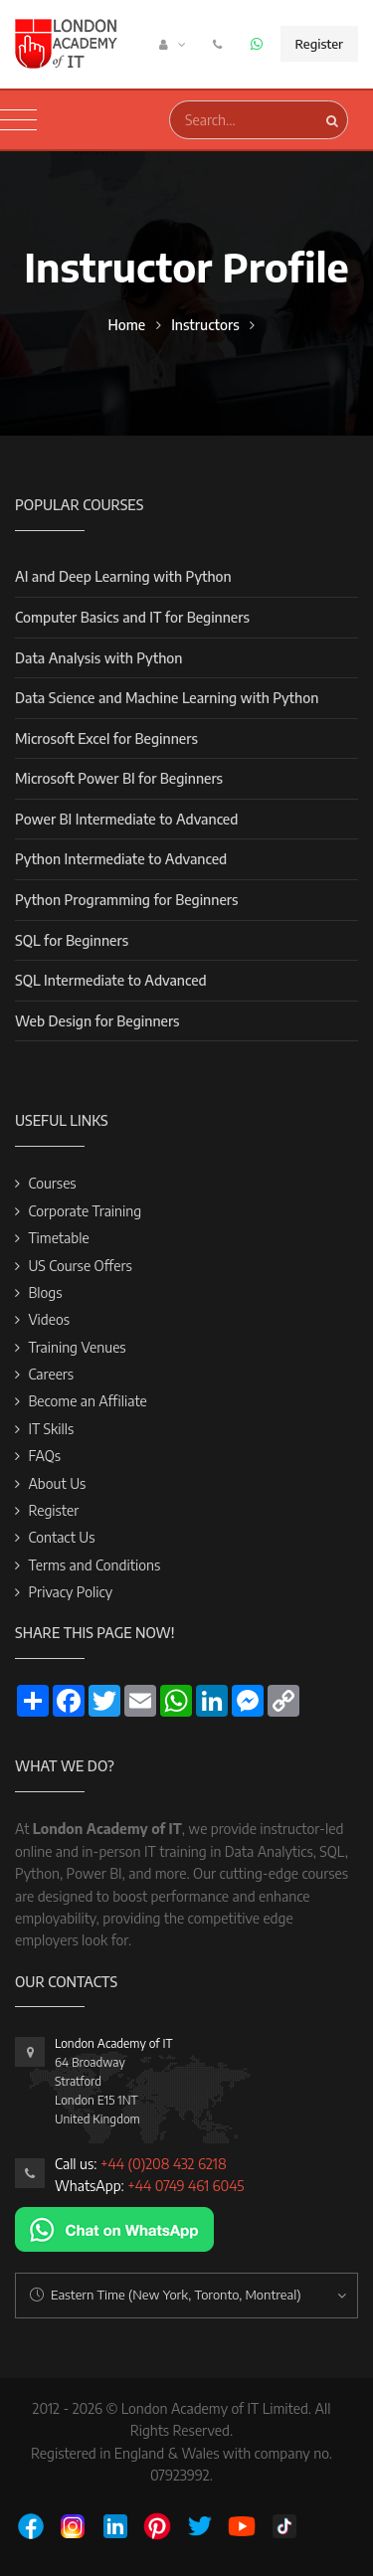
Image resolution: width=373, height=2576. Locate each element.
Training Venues (76, 1347)
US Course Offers (79, 1265)
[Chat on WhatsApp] (114, 2228)
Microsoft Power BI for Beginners (119, 778)
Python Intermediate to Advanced (121, 858)
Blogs (45, 1292)
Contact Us (61, 1537)
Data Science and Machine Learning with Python (166, 697)
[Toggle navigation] (18, 120)
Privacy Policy (70, 1591)
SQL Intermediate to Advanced (111, 980)
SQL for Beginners (71, 940)
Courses (52, 1183)
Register (319, 44)
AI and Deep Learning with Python (123, 576)
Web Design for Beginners (97, 1020)
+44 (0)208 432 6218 (163, 2163)
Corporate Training (84, 1210)
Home (126, 324)
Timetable (58, 1237)
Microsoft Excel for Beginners (106, 738)
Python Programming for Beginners (126, 899)
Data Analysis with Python (98, 657)
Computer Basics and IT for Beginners (132, 617)
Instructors (205, 324)
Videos (49, 1319)
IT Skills (51, 1428)
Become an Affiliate (87, 1400)
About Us (57, 1483)
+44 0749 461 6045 (185, 2185)
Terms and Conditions (94, 1565)
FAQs (44, 1455)
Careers (51, 1374)
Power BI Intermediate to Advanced (126, 819)
